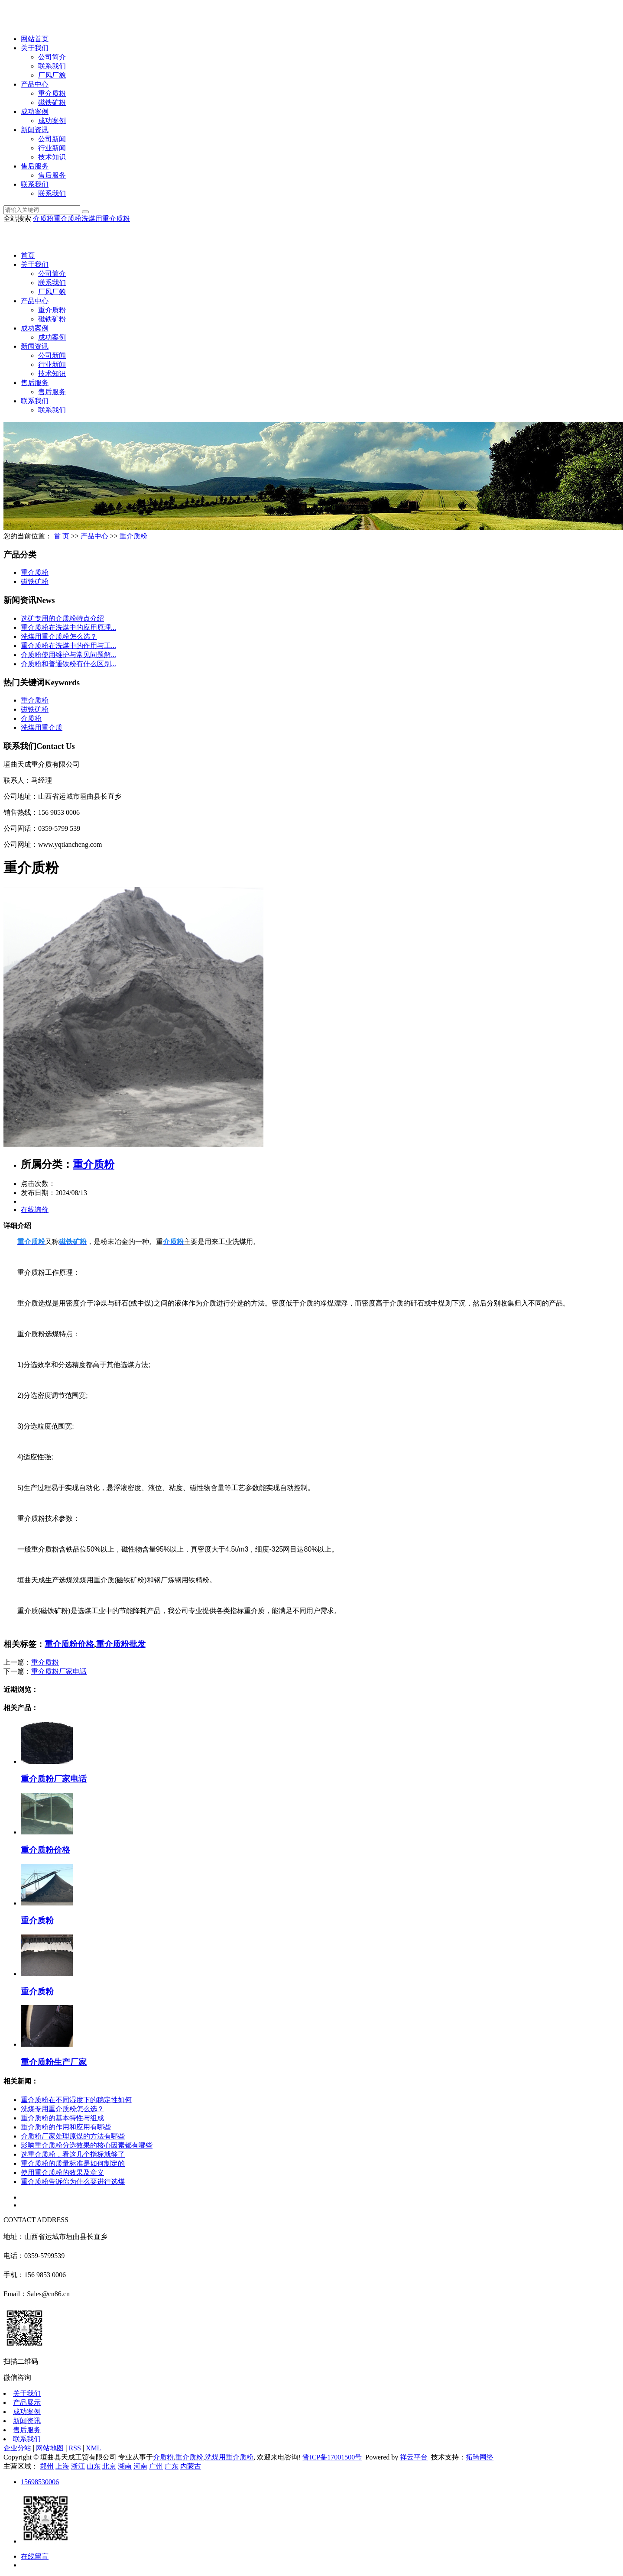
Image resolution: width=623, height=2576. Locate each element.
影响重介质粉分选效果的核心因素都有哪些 (87, 2145)
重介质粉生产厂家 (54, 2062)
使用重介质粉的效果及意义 (62, 2172)
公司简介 (52, 57)
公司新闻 (52, 139)
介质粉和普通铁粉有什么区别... (68, 663)
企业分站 (17, 2448)
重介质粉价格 (69, 1644)
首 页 (61, 536)
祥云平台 (414, 2457)
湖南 (125, 2466)
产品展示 (27, 2402)
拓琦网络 (479, 2457)
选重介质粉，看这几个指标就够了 (73, 2154)
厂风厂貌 (52, 75)
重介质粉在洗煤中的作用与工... (68, 645)
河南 (140, 2466)
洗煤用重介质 (41, 727)
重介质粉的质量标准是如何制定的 (73, 2163)
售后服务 (35, 166)
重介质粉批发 (121, 1644)
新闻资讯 (35, 129)
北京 (109, 2466)
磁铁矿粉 (52, 102)
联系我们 (52, 66)
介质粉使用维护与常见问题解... (68, 654)
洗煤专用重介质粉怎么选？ (62, 2109)
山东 (94, 2466)
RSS (74, 2448)
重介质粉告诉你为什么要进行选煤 (73, 2181)
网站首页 (35, 38)
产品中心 (35, 84)
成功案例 (35, 111)
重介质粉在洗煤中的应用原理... (68, 627)
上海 (62, 2466)
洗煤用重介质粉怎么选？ (59, 636)
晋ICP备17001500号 (332, 2457)
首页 (28, 255)
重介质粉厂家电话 (59, 1671)
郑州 (47, 2466)
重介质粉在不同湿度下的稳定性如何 (76, 2099)
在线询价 (35, 1209)
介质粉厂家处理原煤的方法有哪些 (73, 2136)
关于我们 (35, 48)
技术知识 (52, 157)
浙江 (78, 2466)
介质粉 (43, 218)
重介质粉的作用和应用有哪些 (66, 2127)
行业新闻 (52, 148)
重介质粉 (52, 93)
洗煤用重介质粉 (105, 218)
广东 (171, 2466)
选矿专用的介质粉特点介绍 (62, 618)
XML (93, 2448)
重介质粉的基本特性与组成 (62, 2118)
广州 (156, 2466)
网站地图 (50, 2448)
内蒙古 (190, 2466)
